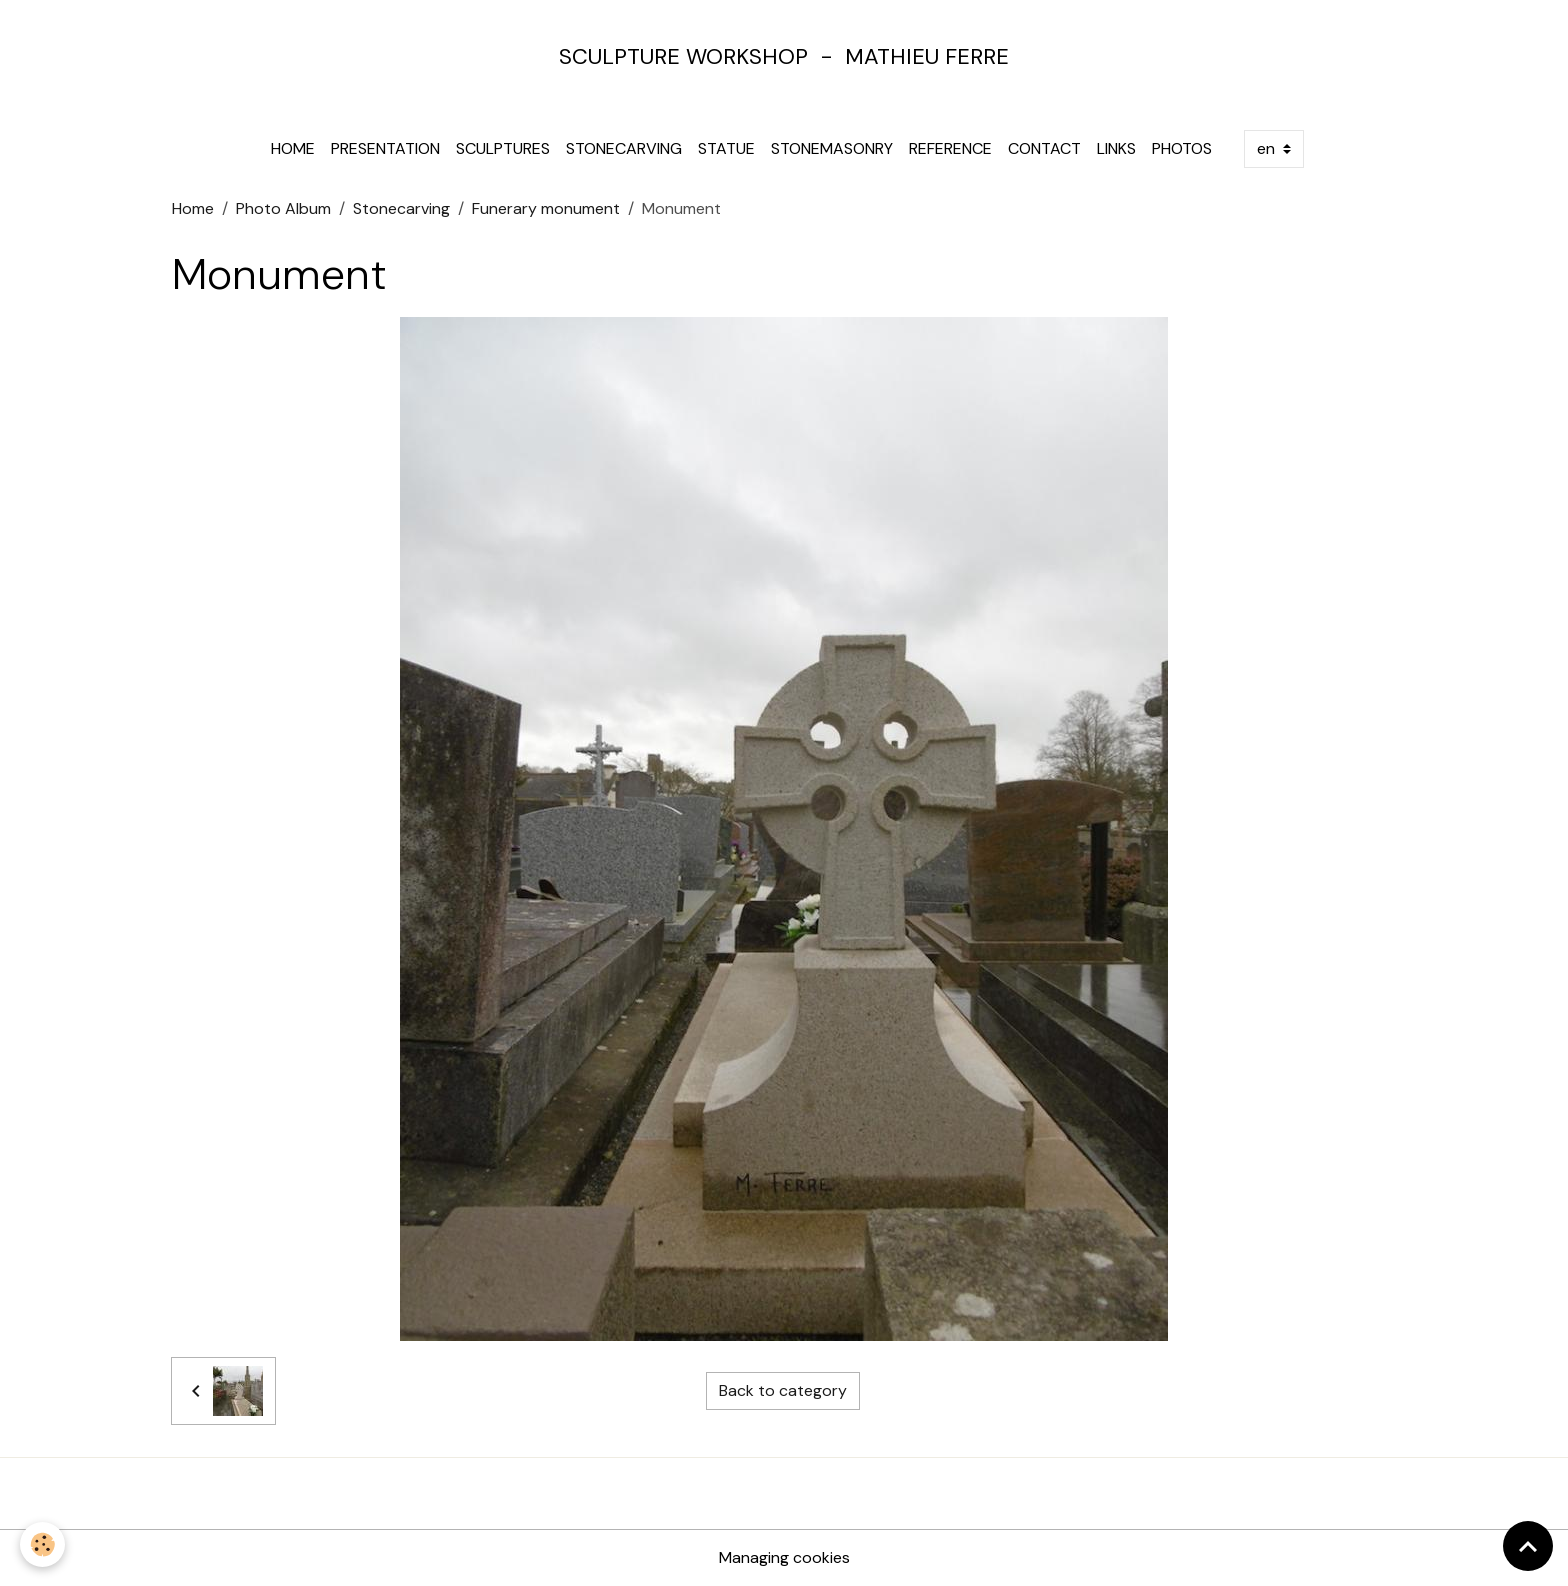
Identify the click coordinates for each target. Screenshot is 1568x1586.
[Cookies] (42, 1544)
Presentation (385, 148)
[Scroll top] (1528, 1546)
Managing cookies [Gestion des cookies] (784, 1557)
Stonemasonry (832, 148)
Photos (1182, 148)
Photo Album (283, 208)
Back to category (783, 1390)
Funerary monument (546, 208)
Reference (950, 148)
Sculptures (503, 148)
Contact (1044, 148)
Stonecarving (624, 148)
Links (1116, 148)
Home (293, 148)
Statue (726, 148)
